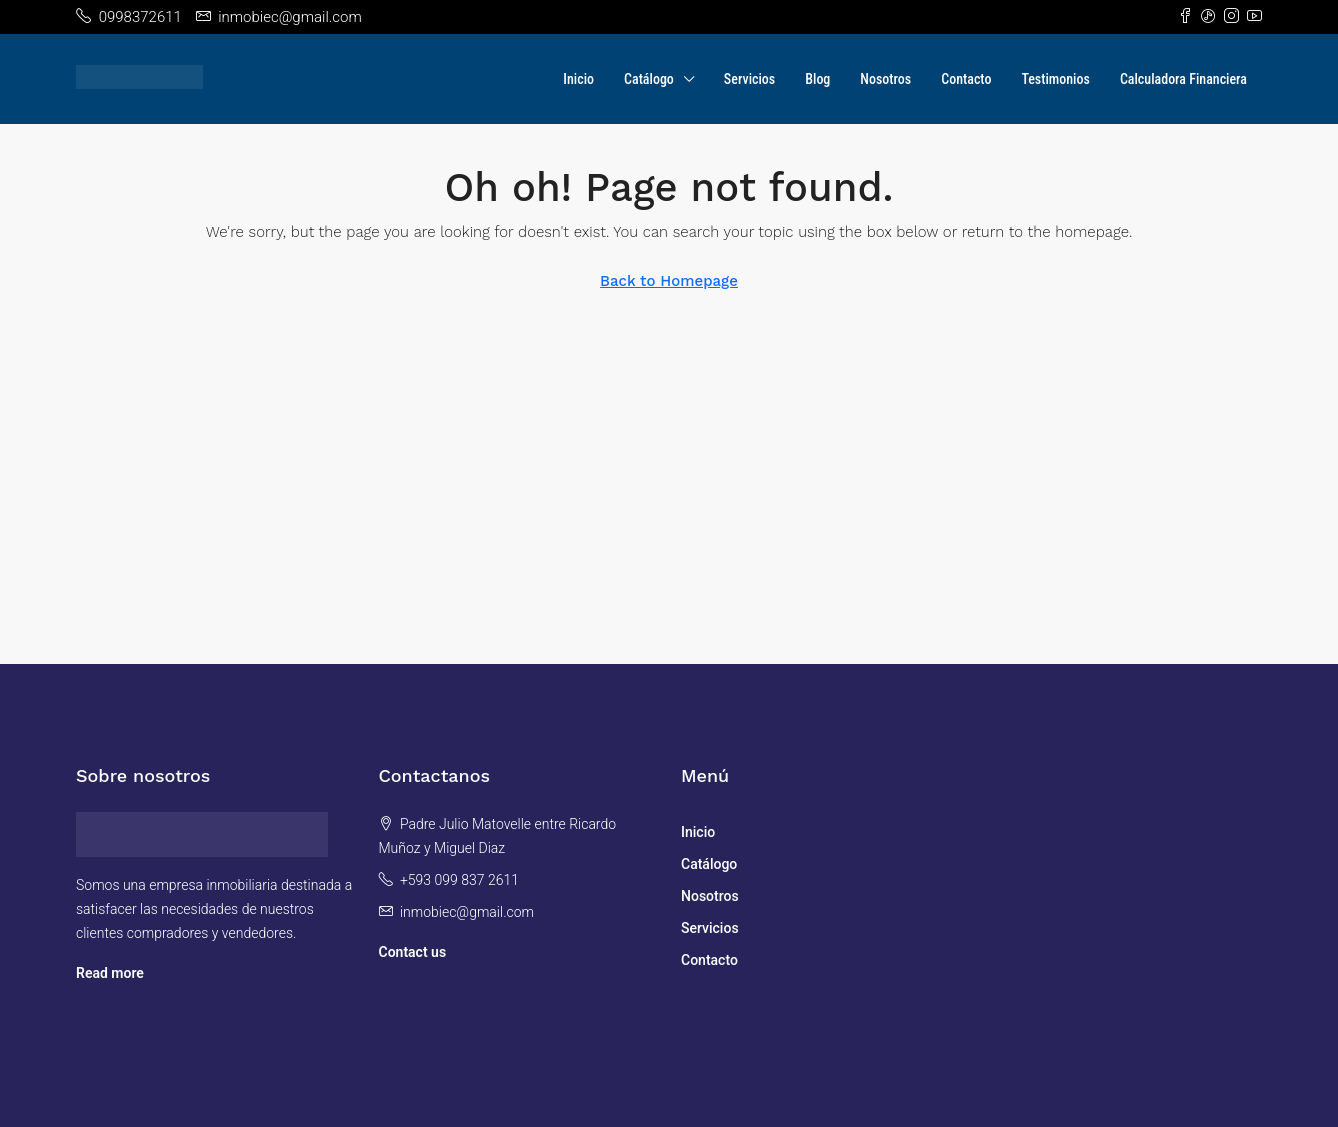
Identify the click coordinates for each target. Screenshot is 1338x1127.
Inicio (578, 79)
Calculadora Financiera (1183, 79)
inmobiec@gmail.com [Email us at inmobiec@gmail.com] (467, 912)
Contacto (966, 79)
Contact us (413, 952)
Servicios (749, 79)
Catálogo (649, 79)
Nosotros (885, 79)
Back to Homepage (669, 281)
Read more (110, 973)
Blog (817, 79)
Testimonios (1055, 79)
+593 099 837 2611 (459, 880)
